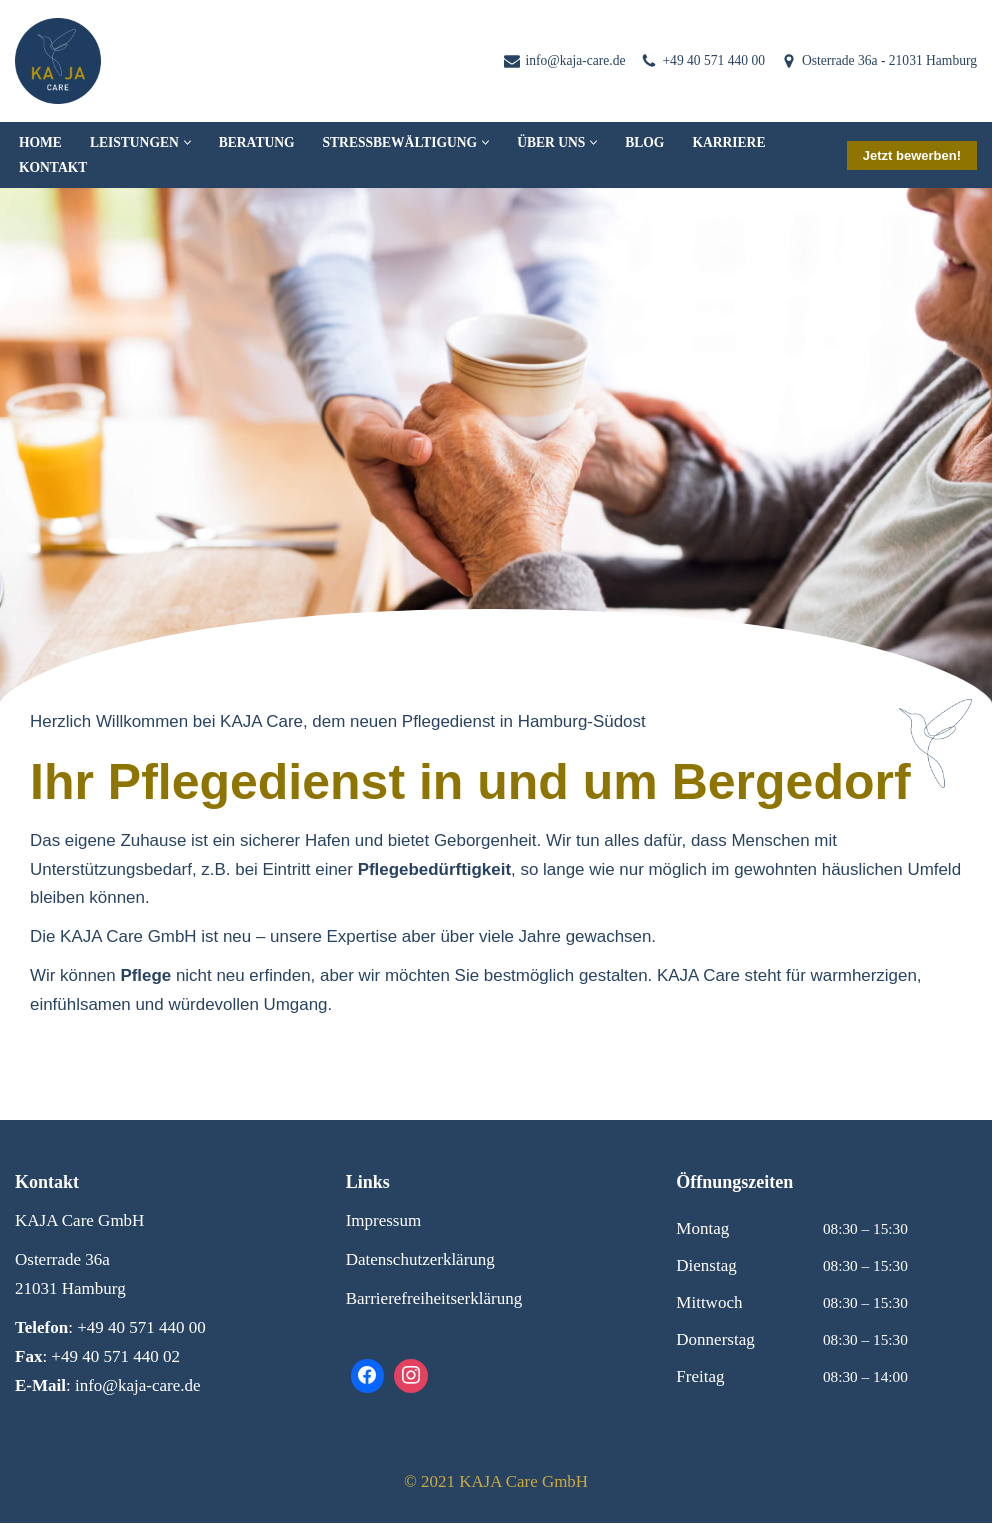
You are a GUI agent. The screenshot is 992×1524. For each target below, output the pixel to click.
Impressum (384, 1221)
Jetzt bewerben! (912, 155)
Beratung (257, 142)
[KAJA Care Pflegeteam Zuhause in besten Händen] (58, 61)
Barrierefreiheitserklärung (434, 1299)
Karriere (730, 142)
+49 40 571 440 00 (713, 60)
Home (40, 142)
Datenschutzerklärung (420, 1260)
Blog (646, 142)
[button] (187, 142)
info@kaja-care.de (574, 60)
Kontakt (53, 167)
